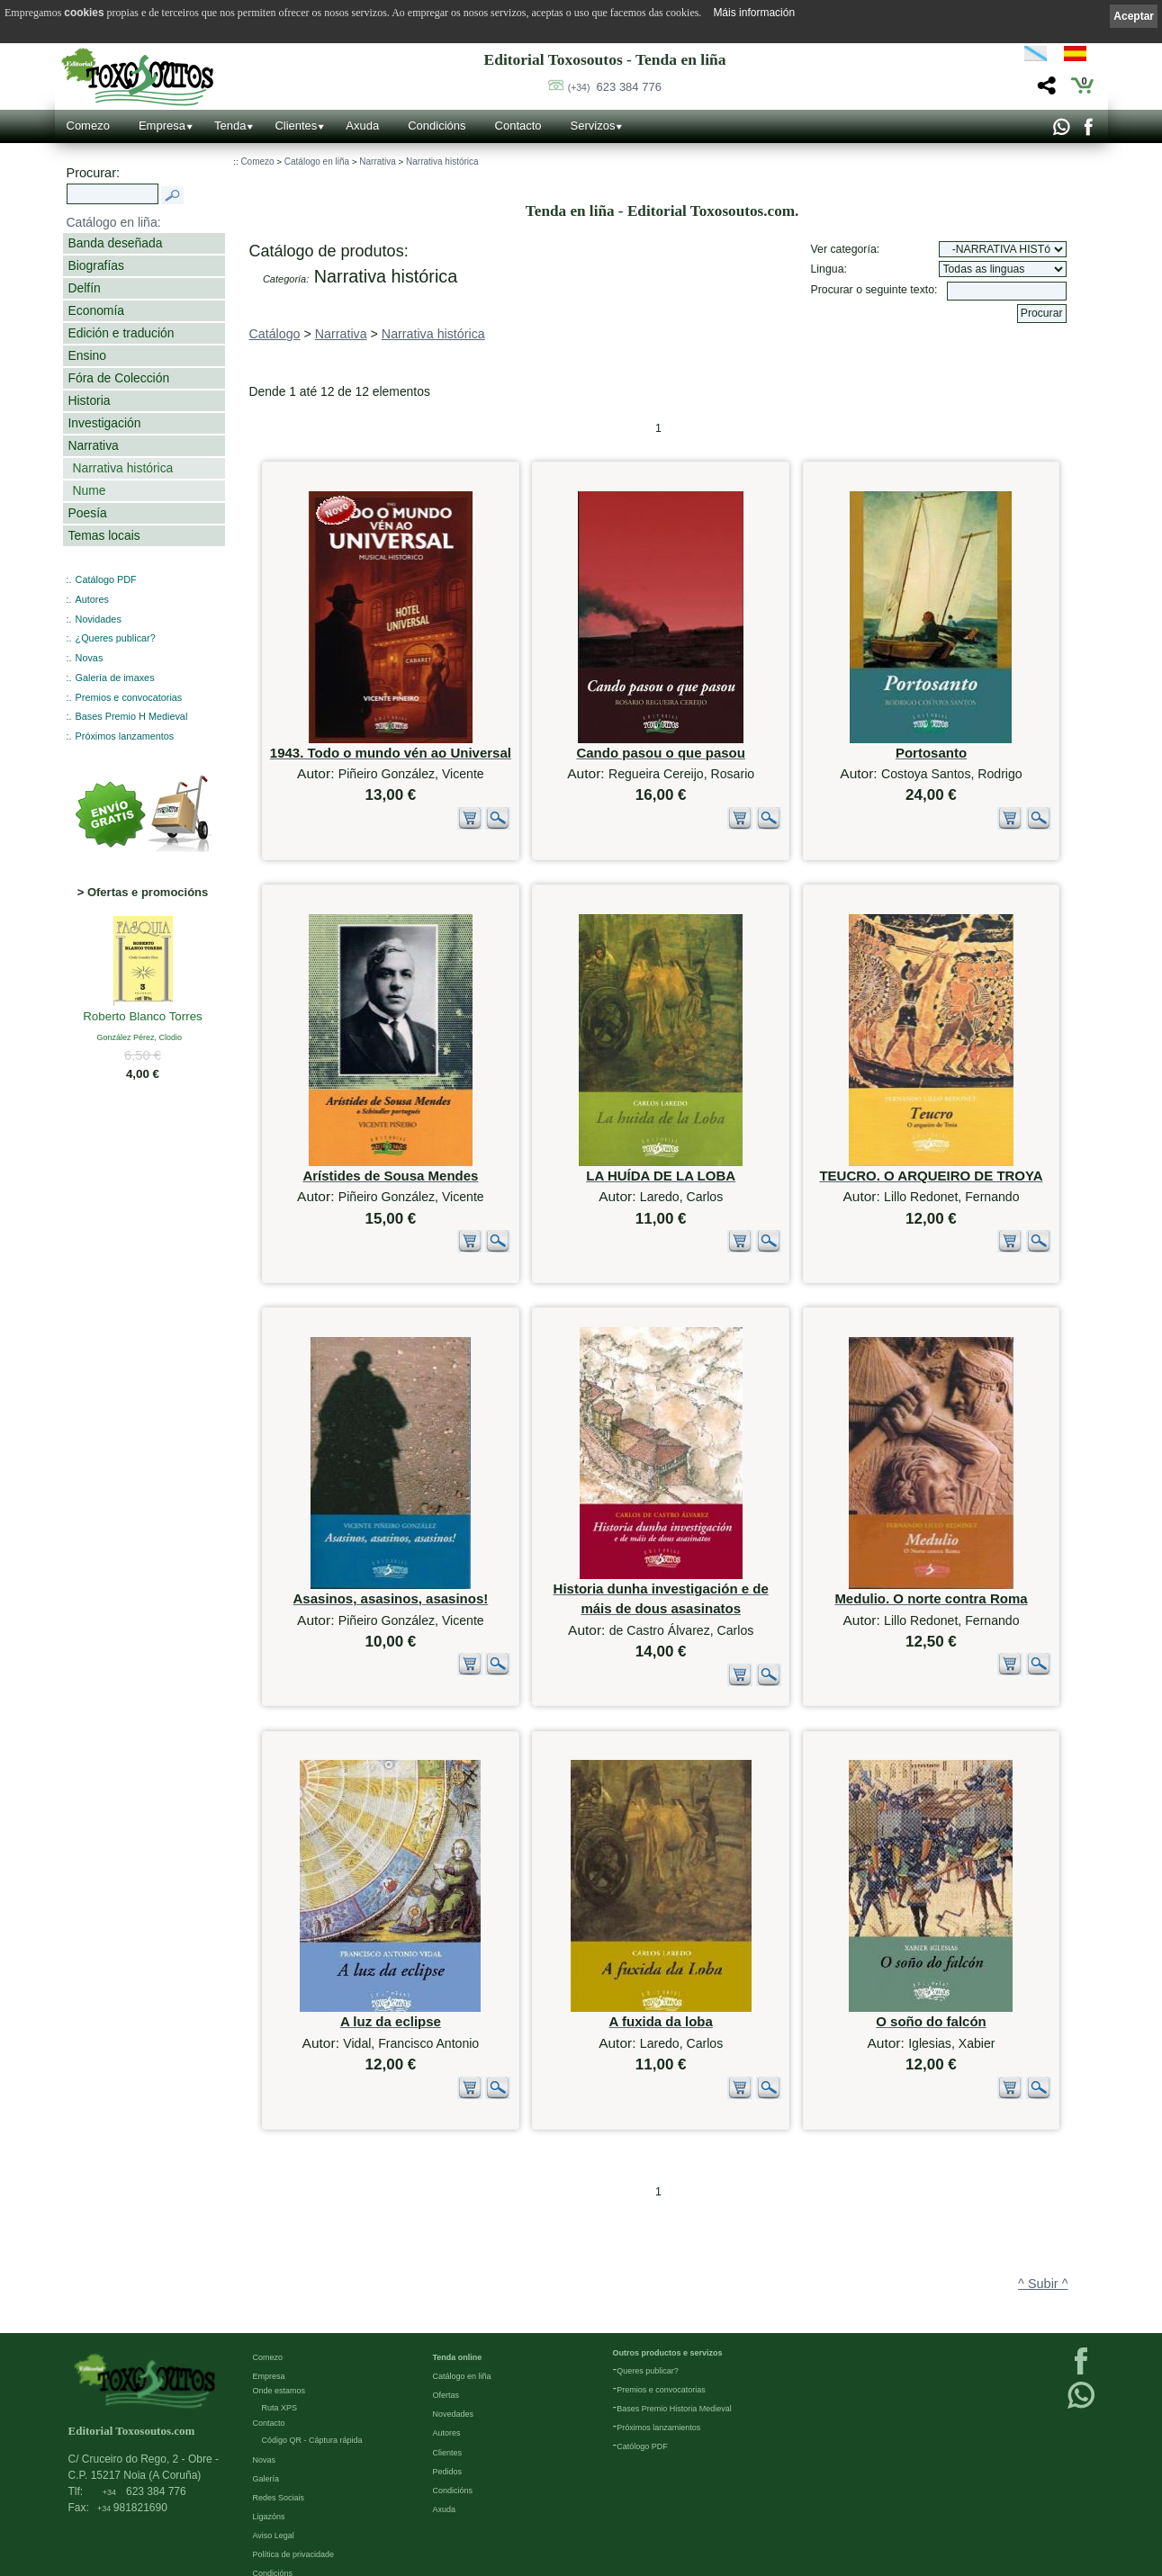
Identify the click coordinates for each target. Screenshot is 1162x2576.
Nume (89, 490)
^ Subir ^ (1042, 2208)
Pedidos (448, 2438)
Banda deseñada (115, 243)
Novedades (453, 2381)
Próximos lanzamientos (658, 2395)
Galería (266, 2445)
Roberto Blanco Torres (143, 1018)
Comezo (88, 125)
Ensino (87, 355)
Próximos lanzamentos (125, 736)
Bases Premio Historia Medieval (674, 2376)
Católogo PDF (642, 2414)
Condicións (436, 125)
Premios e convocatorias (129, 697)
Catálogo (275, 334)
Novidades (99, 619)
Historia (89, 400)
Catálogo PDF (106, 579)
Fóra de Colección (119, 378)
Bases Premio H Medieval (132, 716)
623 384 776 (615, 87)
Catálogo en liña (316, 161)
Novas (90, 657)
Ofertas (446, 2362)
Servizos (593, 125)
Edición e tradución (121, 333)
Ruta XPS (280, 2375)
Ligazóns (269, 2484)
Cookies (268, 2559)
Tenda (230, 125)
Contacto (518, 125)
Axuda (362, 125)
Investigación (104, 423)
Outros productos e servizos (668, 2320)
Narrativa (93, 445)
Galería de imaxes (115, 677)
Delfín (84, 288)
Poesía (87, 513)
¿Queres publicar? (116, 638)
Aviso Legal (273, 2503)
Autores (92, 599)
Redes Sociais (279, 2465)
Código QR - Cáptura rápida (312, 2407)
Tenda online (457, 2324)
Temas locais (104, 535)
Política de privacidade (294, 2522)
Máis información (754, 12)
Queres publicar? (648, 2338)
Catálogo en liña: (114, 222)
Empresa (162, 125)
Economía (96, 310)
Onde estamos (279, 2358)
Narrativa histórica (123, 468)
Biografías (96, 265)
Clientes (296, 125)
